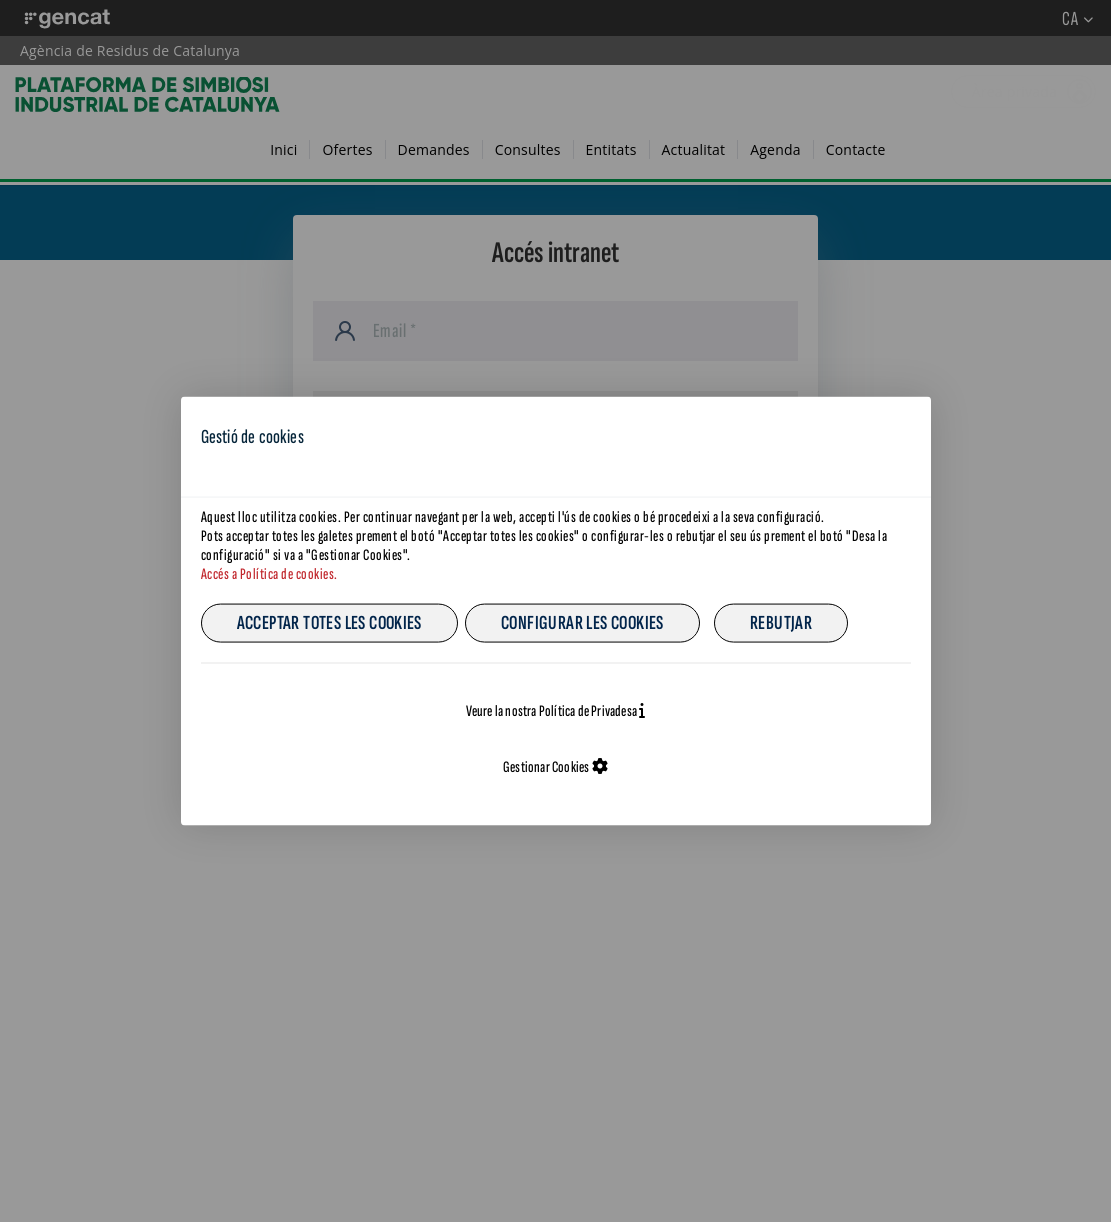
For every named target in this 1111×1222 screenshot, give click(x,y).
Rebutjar (781, 623)
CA (894, 431)
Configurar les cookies (582, 623)
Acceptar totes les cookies (329, 623)
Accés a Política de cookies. (269, 574)
